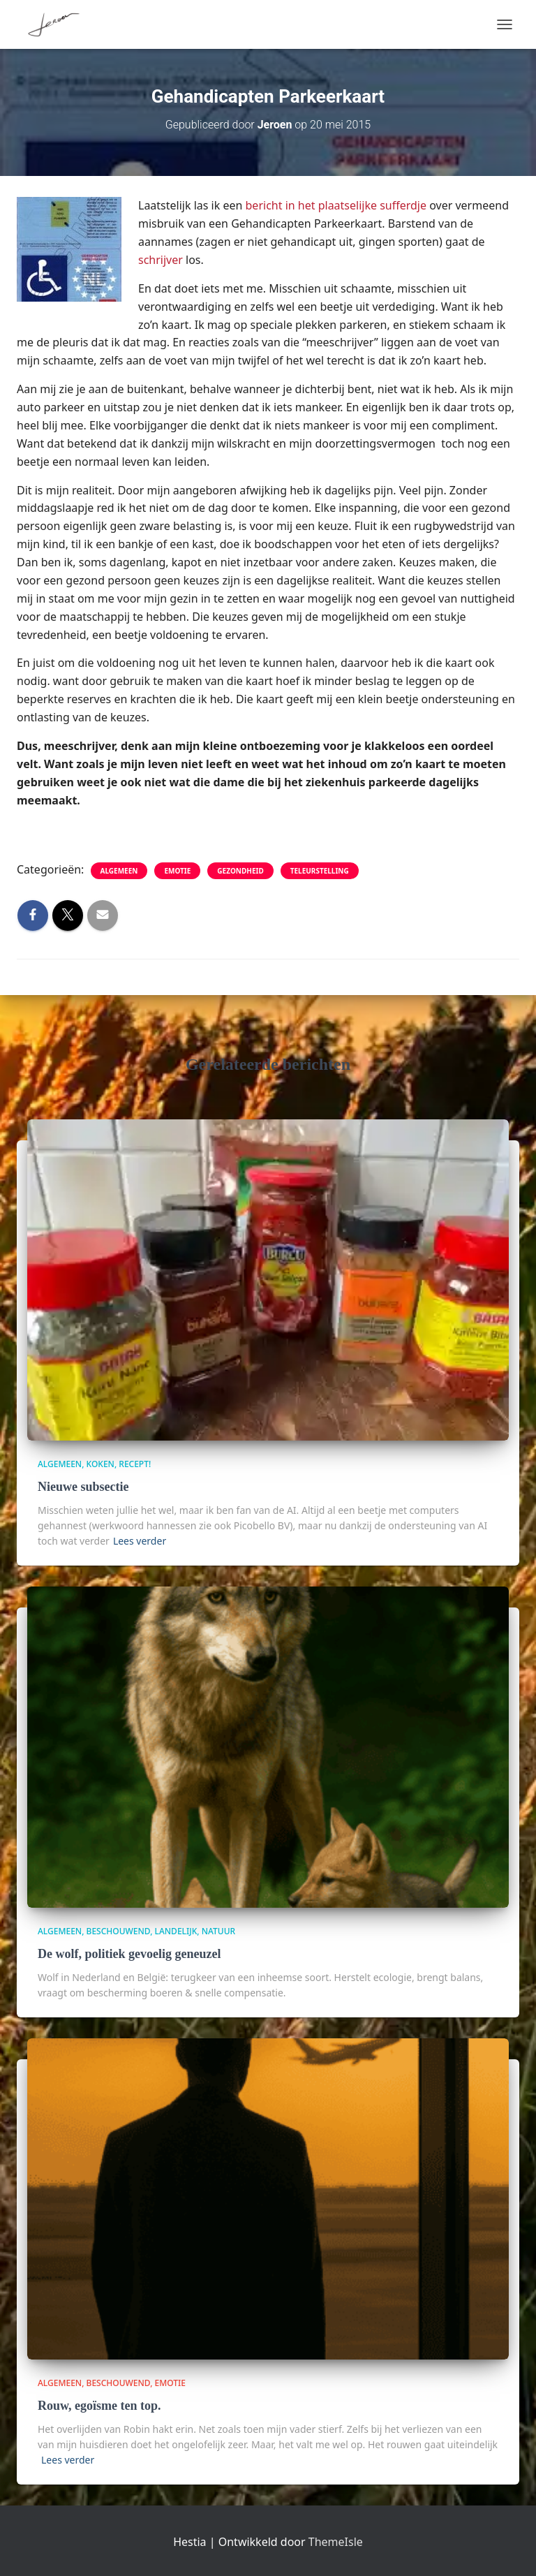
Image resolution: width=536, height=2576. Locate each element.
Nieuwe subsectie (83, 1487)
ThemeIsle (335, 2541)
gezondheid (240, 871)
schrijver (160, 259)
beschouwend (119, 1931)
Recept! (135, 1464)
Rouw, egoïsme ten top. (99, 2406)
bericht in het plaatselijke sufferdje (336, 205)
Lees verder (139, 1540)
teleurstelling (319, 871)
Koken (100, 1464)
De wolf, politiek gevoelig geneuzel (129, 1954)
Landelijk (176, 1931)
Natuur (218, 1931)
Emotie (177, 871)
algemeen (119, 871)
